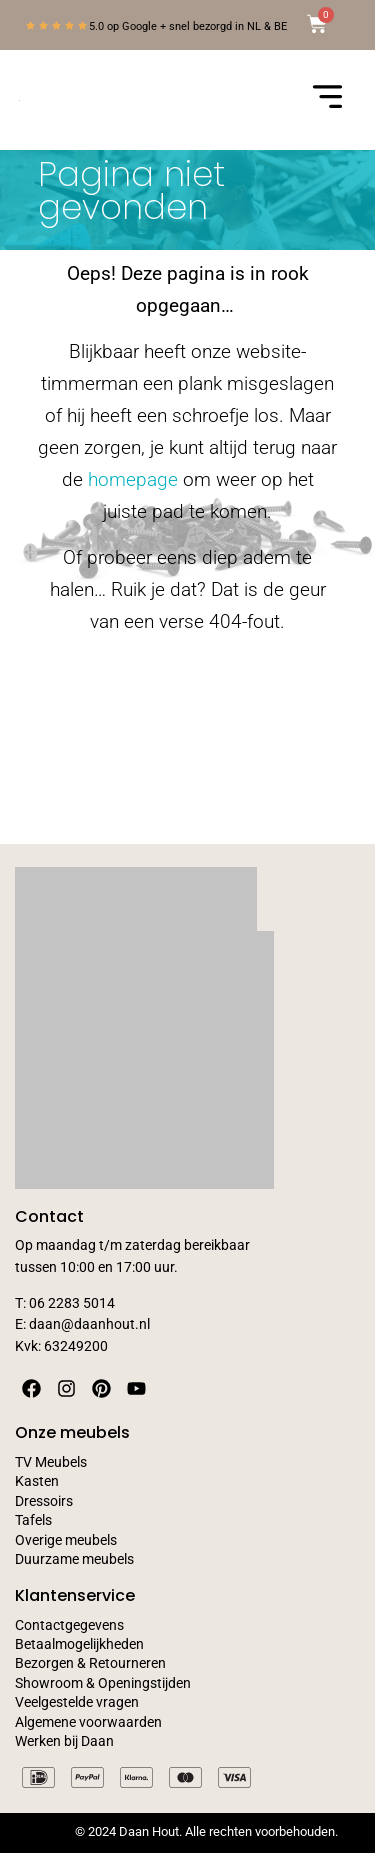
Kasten (37, 1481)
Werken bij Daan (64, 1741)
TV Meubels (51, 1462)
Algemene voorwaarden (88, 1722)
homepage (133, 479)
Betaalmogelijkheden (79, 1644)
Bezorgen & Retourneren (90, 1663)
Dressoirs (44, 1501)
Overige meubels (66, 1540)
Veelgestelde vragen (77, 1702)
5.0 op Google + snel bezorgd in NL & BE (188, 26)
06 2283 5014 (72, 1303)
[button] (327, 100)
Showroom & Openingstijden (103, 1683)
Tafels (33, 1520)
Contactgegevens (69, 1625)
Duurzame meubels (74, 1559)
